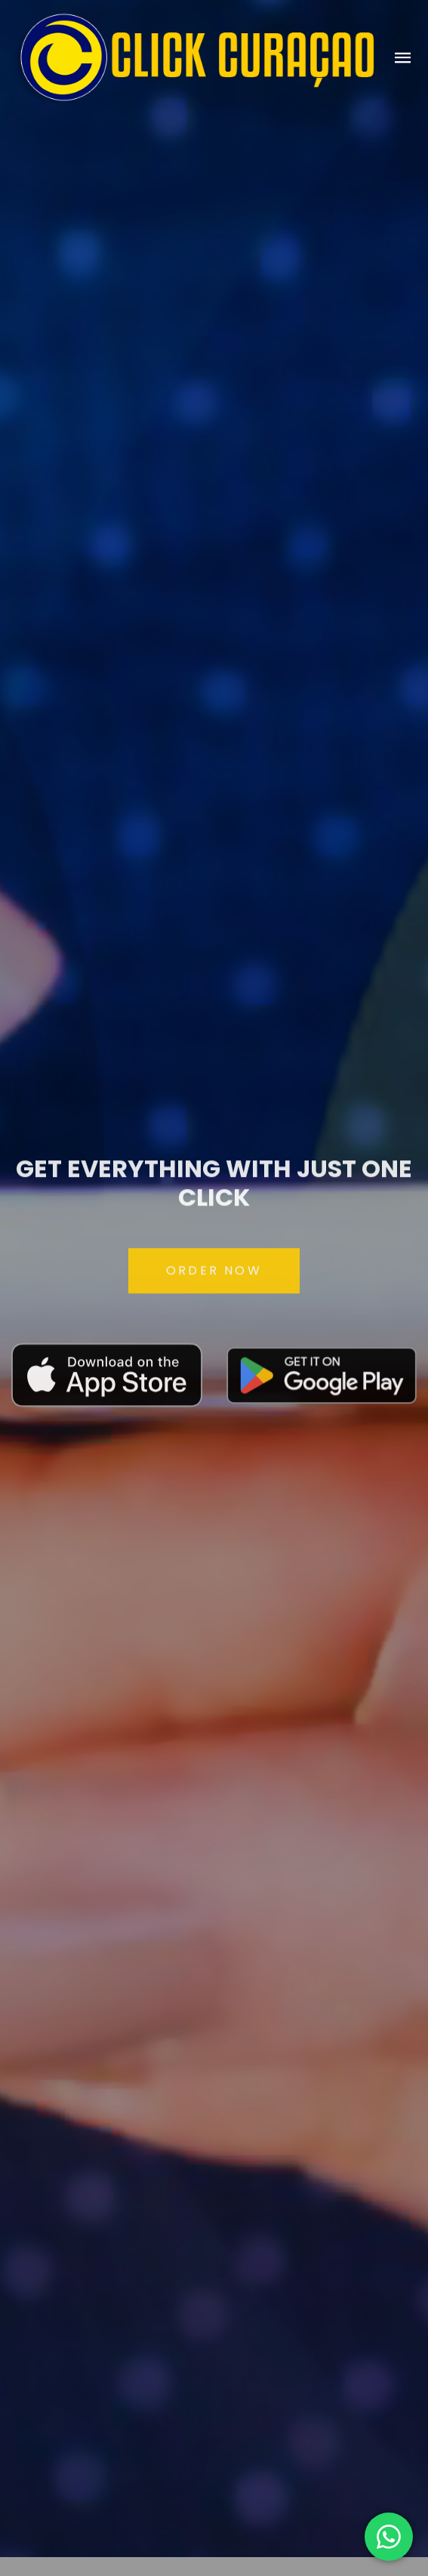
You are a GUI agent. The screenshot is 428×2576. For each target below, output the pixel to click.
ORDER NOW (214, 1277)
